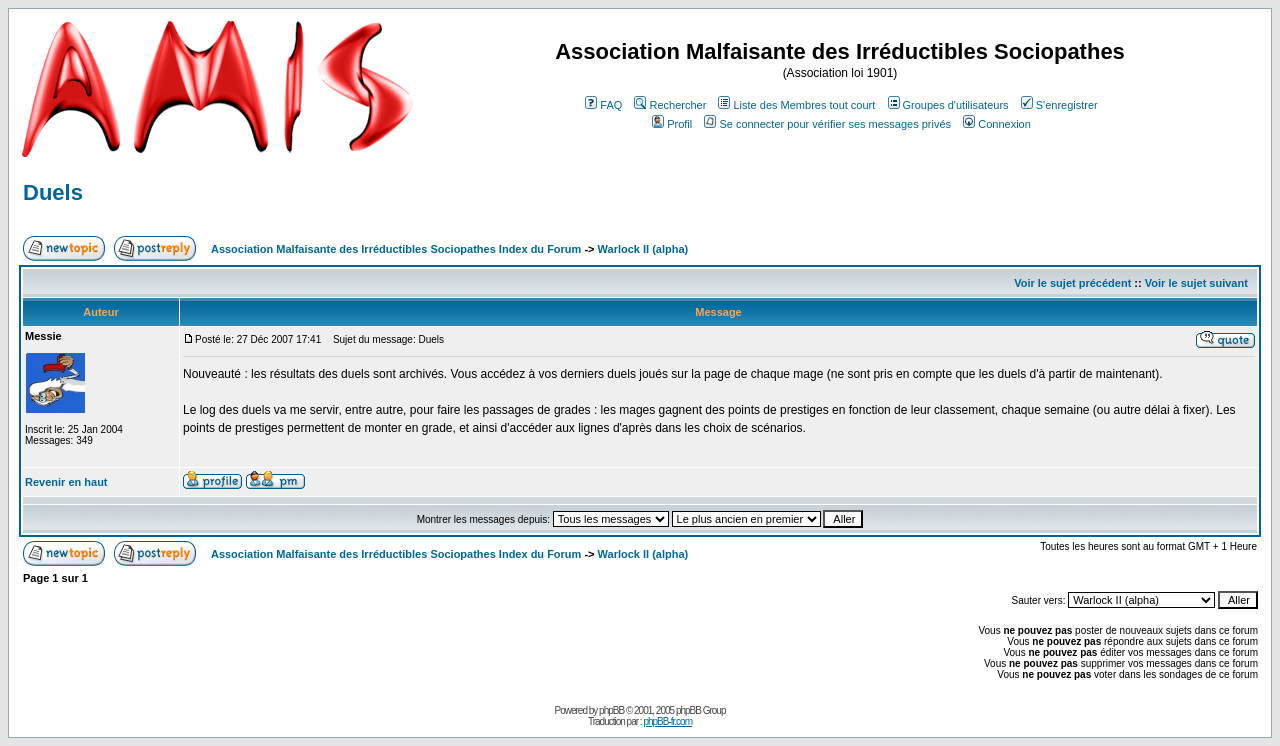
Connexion (997, 124)
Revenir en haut (66, 482)
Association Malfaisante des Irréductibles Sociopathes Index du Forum (396, 249)
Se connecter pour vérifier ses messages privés (827, 124)
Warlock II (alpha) (643, 249)
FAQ (603, 105)
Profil (672, 124)
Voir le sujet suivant (1196, 283)
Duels (53, 192)
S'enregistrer (1059, 105)
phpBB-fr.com (667, 721)
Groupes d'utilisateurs (948, 105)
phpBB (611, 710)
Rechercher (670, 105)
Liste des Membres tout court (796, 105)
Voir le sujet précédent (1072, 283)
